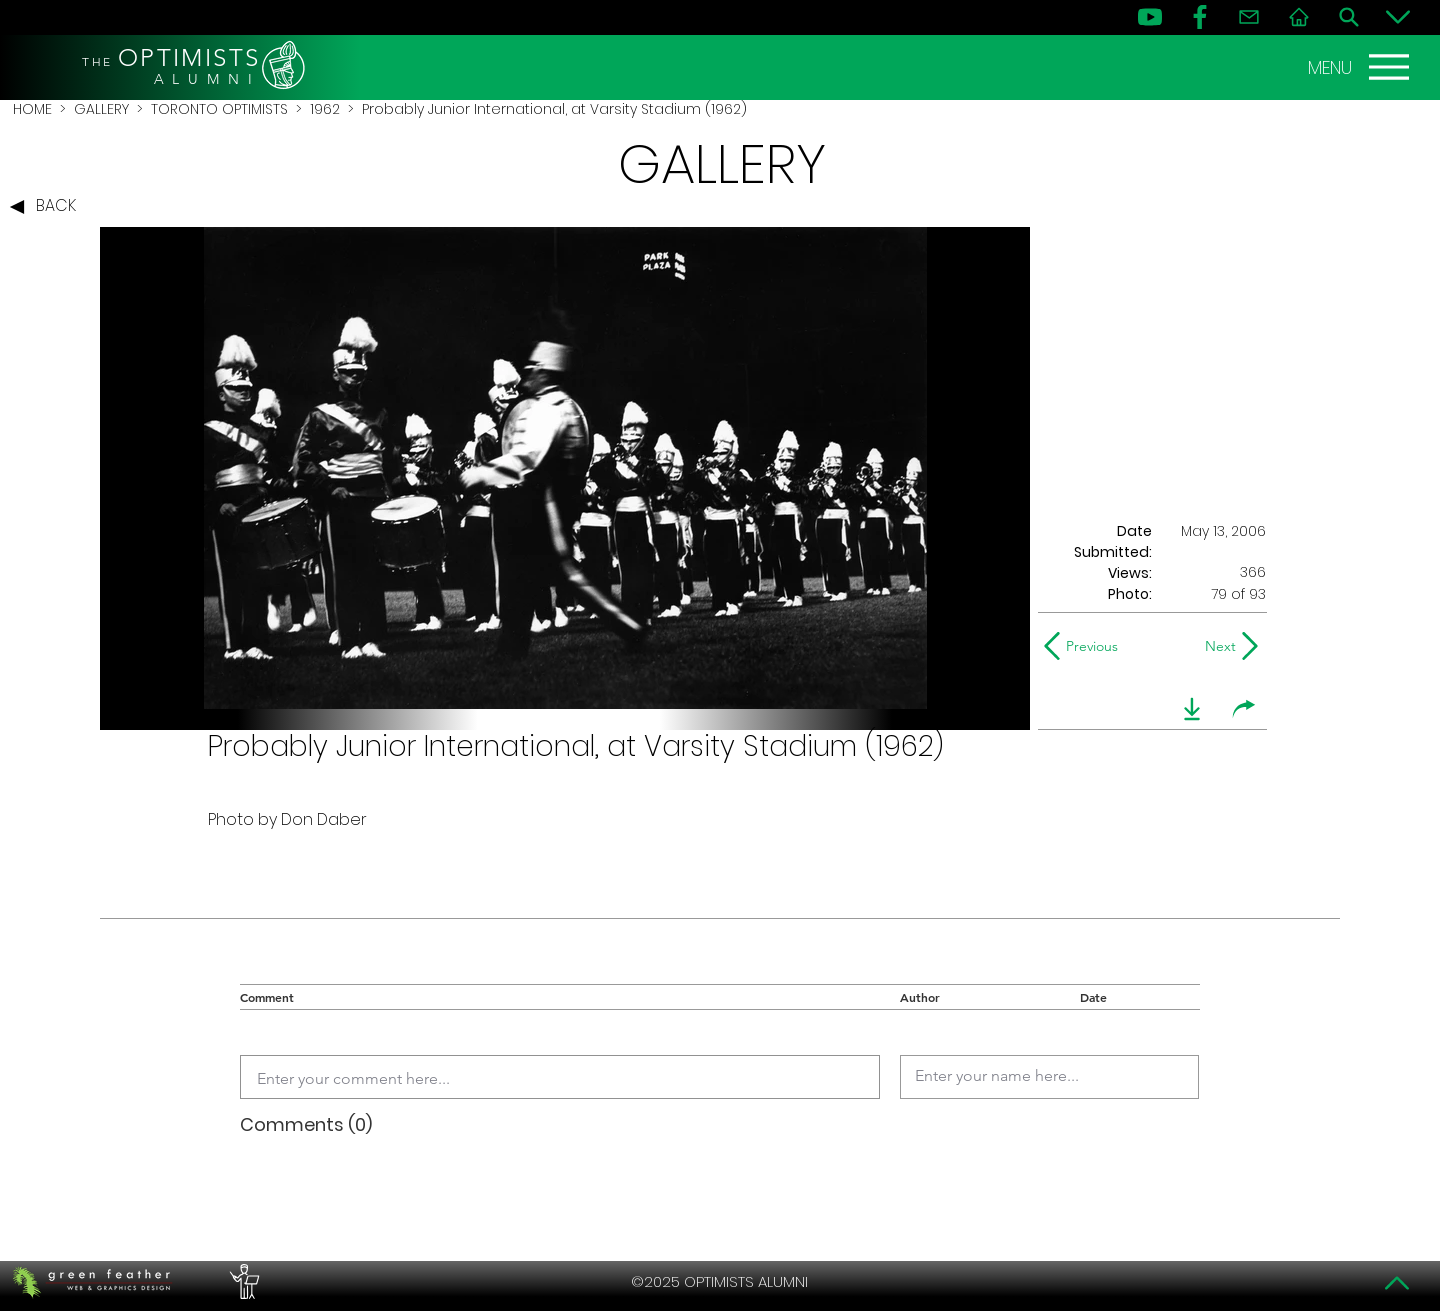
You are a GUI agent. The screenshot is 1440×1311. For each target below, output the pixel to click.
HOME (32, 109)
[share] (1244, 709)
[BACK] (48, 207)
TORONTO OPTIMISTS (219, 109)
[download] (1192, 709)
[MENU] (1361, 67)
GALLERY (101, 109)
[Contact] (1249, 17)
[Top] (1398, 1283)
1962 (325, 109)
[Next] (1216, 646)
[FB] (1200, 17)
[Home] (1299, 17)
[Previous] (1085, 646)
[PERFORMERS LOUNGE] (242, 1282)
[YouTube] (1150, 17)
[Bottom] (1398, 17)
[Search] (1349, 17)
